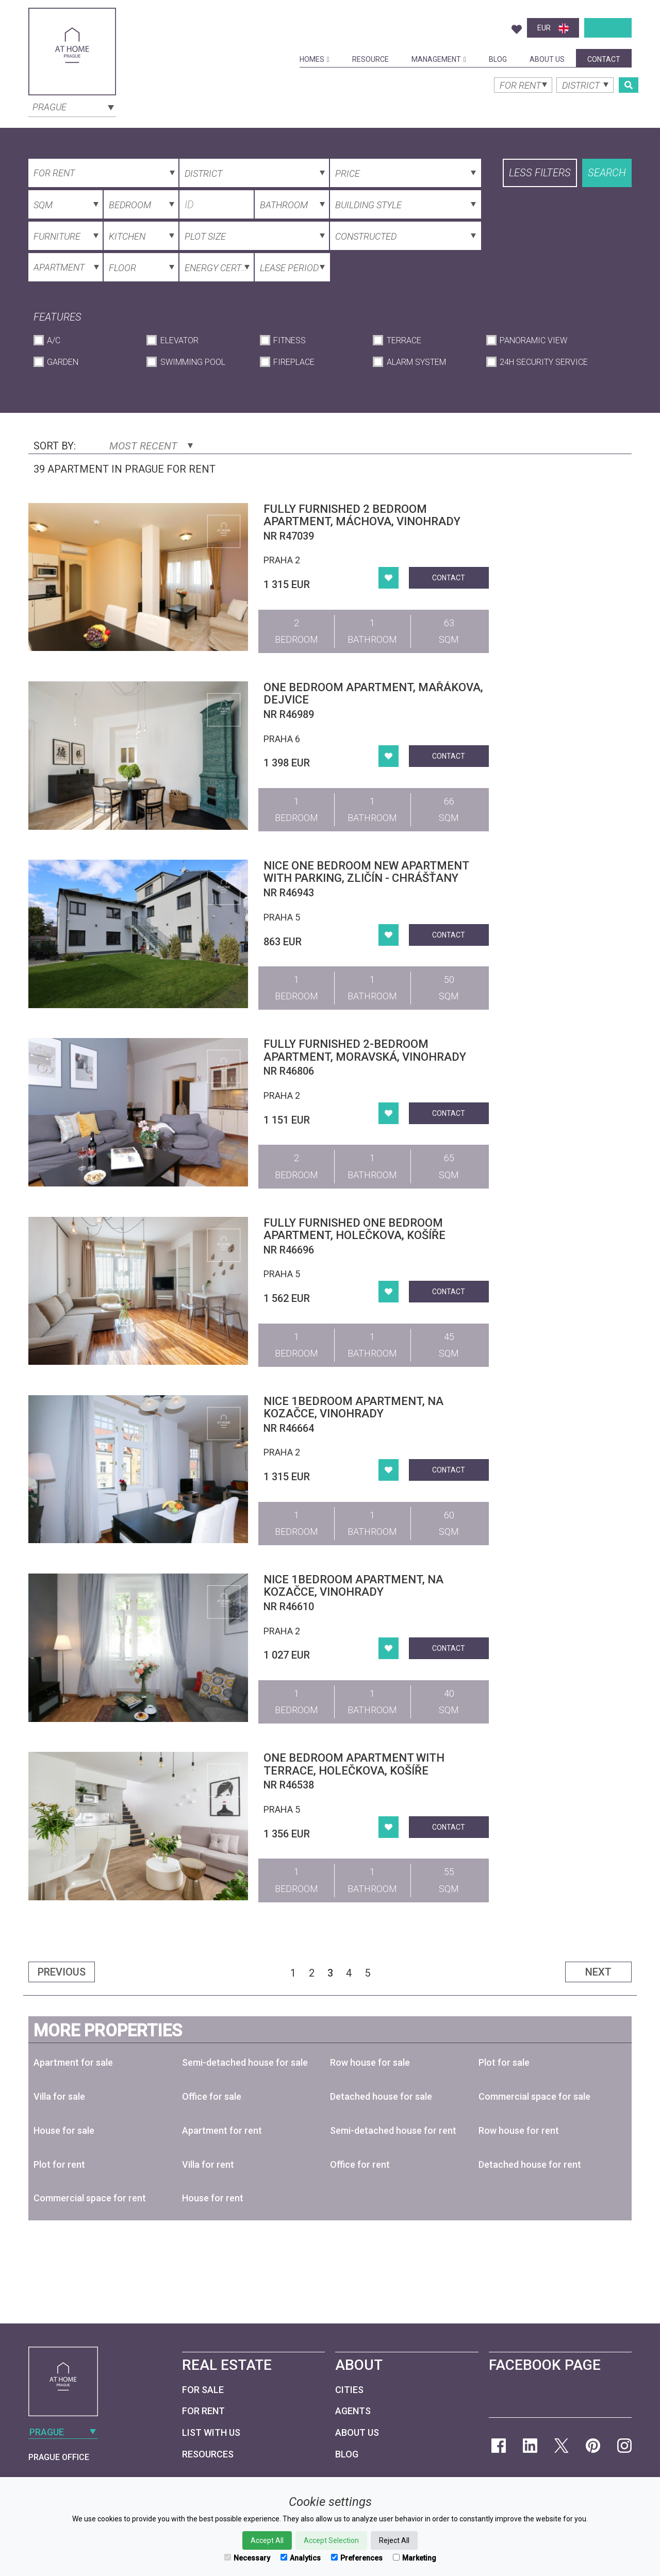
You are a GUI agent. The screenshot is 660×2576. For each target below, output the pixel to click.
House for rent (212, 2198)
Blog (498, 59)
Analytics (300, 2558)
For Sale (203, 2389)
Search (607, 172)
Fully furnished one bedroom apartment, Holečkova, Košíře (354, 1229)
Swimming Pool (192, 362)
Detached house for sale (381, 2096)
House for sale (64, 2130)
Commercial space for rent (90, 2198)
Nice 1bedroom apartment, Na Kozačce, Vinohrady (353, 1407)
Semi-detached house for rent (393, 2130)
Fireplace (294, 362)
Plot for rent (59, 2164)
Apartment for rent (222, 2130)
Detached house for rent (529, 2164)
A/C (53, 340)
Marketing (414, 2558)
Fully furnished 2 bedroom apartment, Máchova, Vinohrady (361, 515)
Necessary (247, 2558)
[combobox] (72, 106)
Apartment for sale (73, 2062)
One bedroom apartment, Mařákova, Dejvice (373, 693)
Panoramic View (533, 340)
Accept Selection (331, 2540)
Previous (62, 1972)
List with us (211, 2432)
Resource (370, 59)
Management (438, 59)
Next (598, 1972)
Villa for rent (208, 2164)
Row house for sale (370, 2062)
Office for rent (360, 2164)
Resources (208, 2454)
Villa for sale (59, 2096)
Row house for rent (518, 2130)
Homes (314, 59)
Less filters (540, 172)
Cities (349, 2389)
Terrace (404, 340)
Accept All (267, 2540)
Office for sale (211, 2096)
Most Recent (151, 446)
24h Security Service (544, 362)
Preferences (357, 2558)
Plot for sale (504, 2062)
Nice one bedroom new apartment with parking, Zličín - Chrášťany (366, 871)
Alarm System (416, 362)
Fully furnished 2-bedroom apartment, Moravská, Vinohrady (364, 1050)
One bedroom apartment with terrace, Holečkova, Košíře (353, 1764)
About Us (547, 59)
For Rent (203, 2410)
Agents (353, 2410)
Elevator (179, 340)
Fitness (289, 340)
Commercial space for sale (534, 2096)
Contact (603, 59)
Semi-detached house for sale (245, 2062)
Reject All (394, 2540)
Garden (62, 362)
